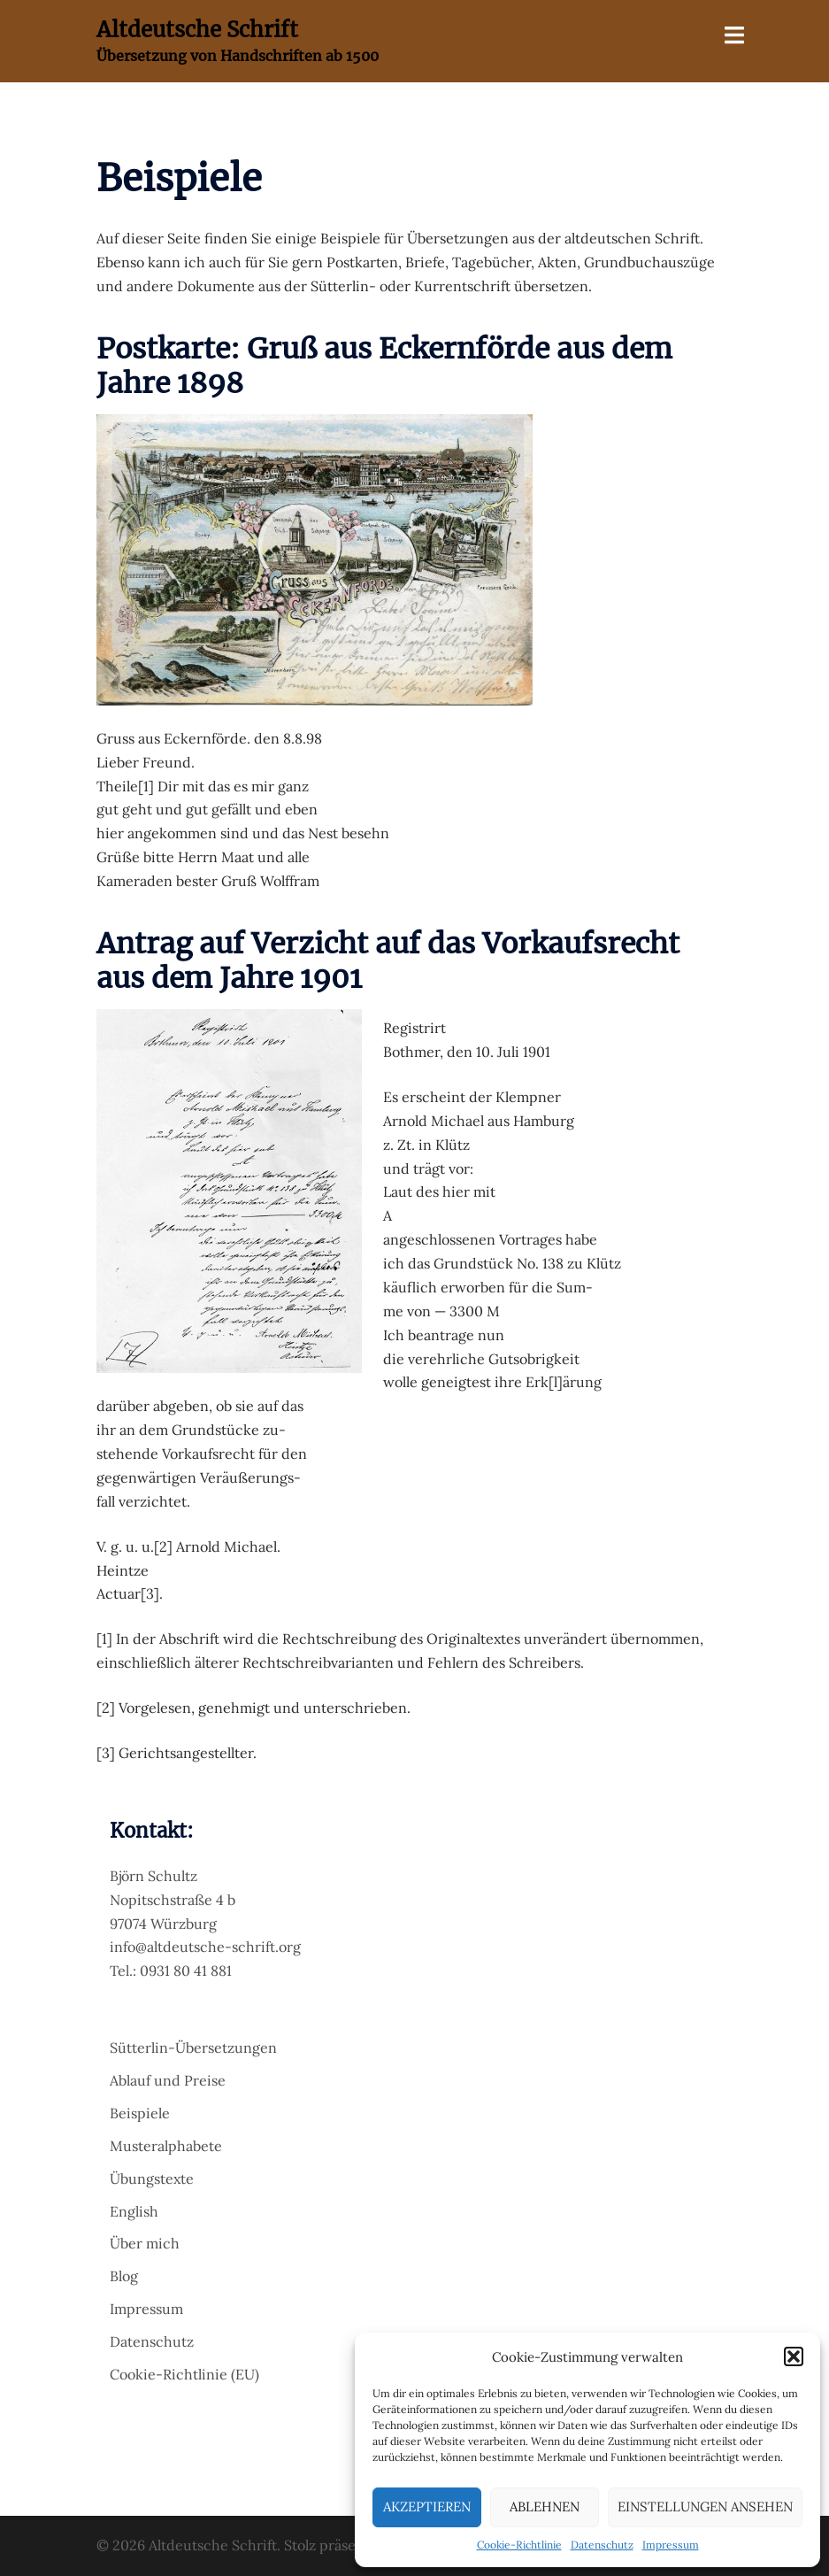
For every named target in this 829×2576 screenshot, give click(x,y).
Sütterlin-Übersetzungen (193, 2047)
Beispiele (140, 2113)
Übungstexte (152, 2178)
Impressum (670, 2544)
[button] (793, 2356)
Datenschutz (602, 2544)
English (134, 2211)
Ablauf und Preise (168, 2080)
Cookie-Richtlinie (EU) (184, 2374)
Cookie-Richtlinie (519, 2544)
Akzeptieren (427, 2506)
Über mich (145, 2243)
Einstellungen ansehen (705, 2506)
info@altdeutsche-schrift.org (205, 1946)
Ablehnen (545, 2506)
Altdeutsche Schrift (197, 29)
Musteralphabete (166, 2146)
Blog (124, 2276)
